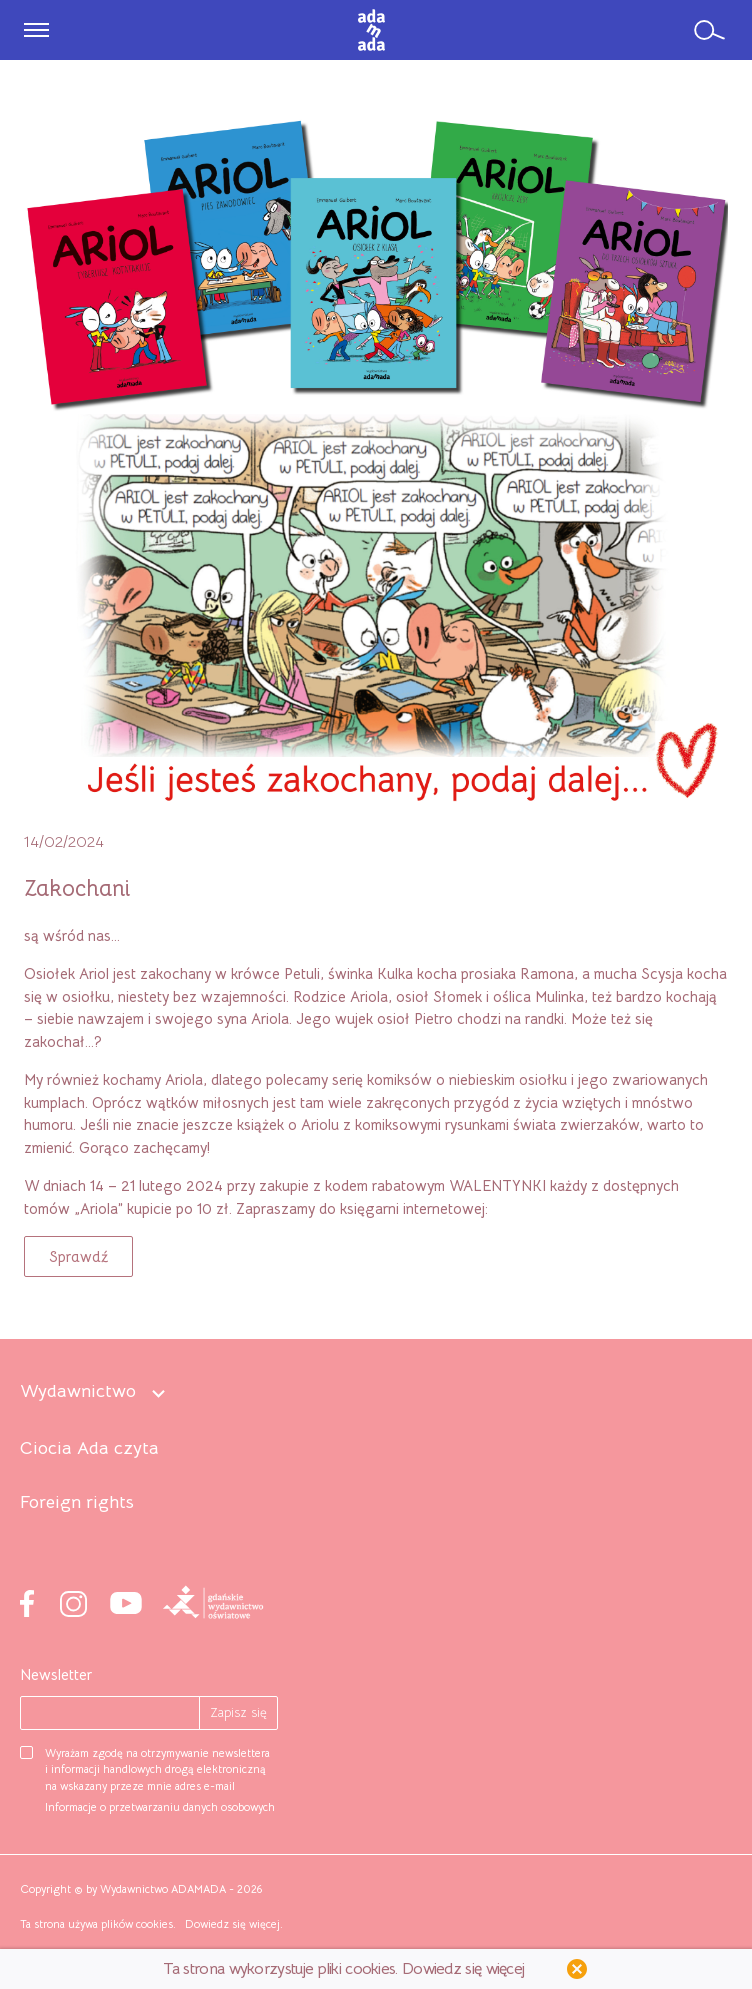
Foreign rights (77, 1502)
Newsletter (56, 1674)
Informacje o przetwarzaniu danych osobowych (160, 1807)
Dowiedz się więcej (232, 1924)
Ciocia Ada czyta (89, 1448)
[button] (78, 1256)
